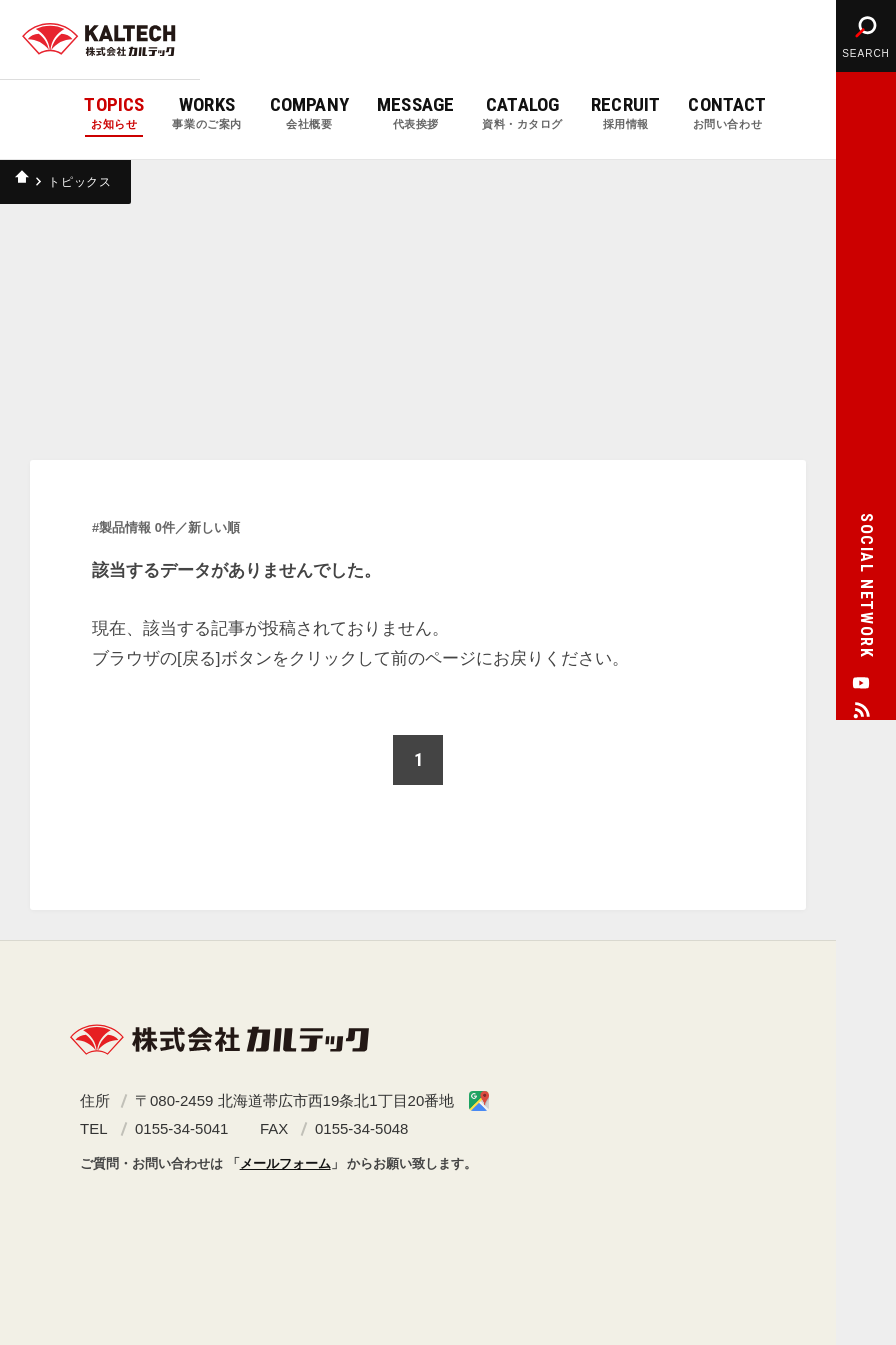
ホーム (25, 182)
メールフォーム (285, 1163)
